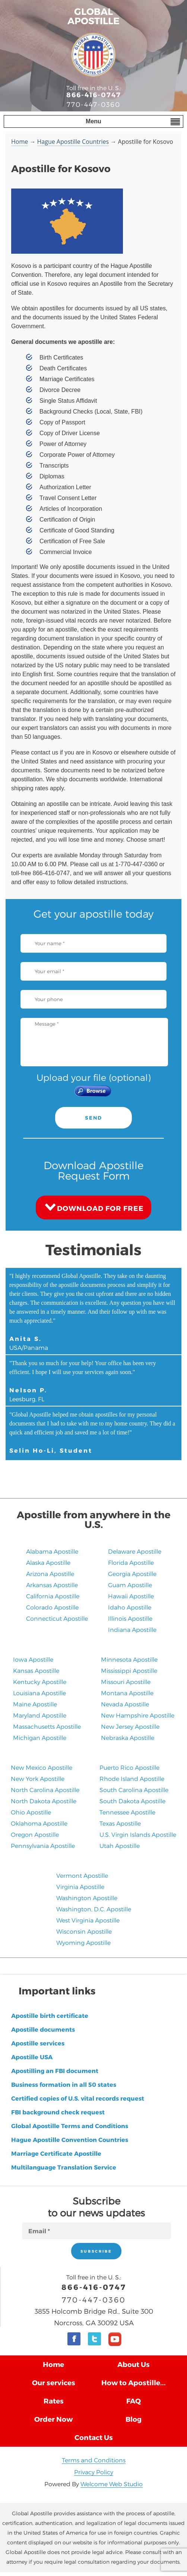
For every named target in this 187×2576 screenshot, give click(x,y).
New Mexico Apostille (41, 1767)
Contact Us (94, 2437)
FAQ (133, 2400)
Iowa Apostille (33, 1659)
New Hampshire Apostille (137, 1715)
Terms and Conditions (94, 2459)
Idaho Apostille (129, 1607)
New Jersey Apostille (130, 1726)
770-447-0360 (93, 104)
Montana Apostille (127, 1692)
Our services (53, 2382)
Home (19, 141)
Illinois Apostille (130, 1618)
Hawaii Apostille (131, 1595)
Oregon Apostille (35, 1834)
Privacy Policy (93, 2471)
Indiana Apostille (132, 1629)
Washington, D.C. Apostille (93, 1908)
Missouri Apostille (125, 1681)
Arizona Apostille (50, 1573)
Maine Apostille (35, 1704)
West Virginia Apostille (88, 1920)
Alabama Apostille (52, 1551)
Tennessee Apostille (127, 1812)
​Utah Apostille (119, 1845)
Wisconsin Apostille (84, 1931)
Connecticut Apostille (57, 1618)
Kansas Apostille (36, 1670)
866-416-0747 (93, 94)
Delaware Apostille (134, 1551)
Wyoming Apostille (83, 1942)
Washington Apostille (86, 1897)
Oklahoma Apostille (39, 1823)
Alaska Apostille (48, 1562)
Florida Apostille (131, 1562)
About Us (133, 2364)
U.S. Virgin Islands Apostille (137, 1834)
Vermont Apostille (82, 1875)
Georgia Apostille (132, 1573)
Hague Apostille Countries (73, 141)
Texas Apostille (120, 1823)
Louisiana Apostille (39, 1692)
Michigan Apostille (39, 1737)
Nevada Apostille (125, 1704)
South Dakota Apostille (132, 1800)
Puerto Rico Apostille (129, 1767)
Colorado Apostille (52, 1607)
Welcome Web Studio (111, 2483)
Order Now (53, 2419)
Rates (54, 2400)
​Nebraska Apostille (127, 1737)
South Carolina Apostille (133, 1789)
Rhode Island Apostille (131, 1778)
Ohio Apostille (31, 1812)
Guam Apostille (130, 1584)
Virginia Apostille (80, 1886)
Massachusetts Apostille (47, 1726)
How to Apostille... (133, 2382)
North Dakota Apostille (43, 1800)
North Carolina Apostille (45, 1789)
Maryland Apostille (39, 1715)
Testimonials (93, 1249)
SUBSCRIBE (96, 2251)
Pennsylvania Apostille (43, 1845)
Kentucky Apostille (39, 1681)
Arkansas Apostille (52, 1584)
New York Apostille (37, 1778)
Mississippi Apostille (129, 1670)
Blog (134, 2419)
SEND (93, 1118)
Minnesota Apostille (129, 1659)
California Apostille (52, 1595)
